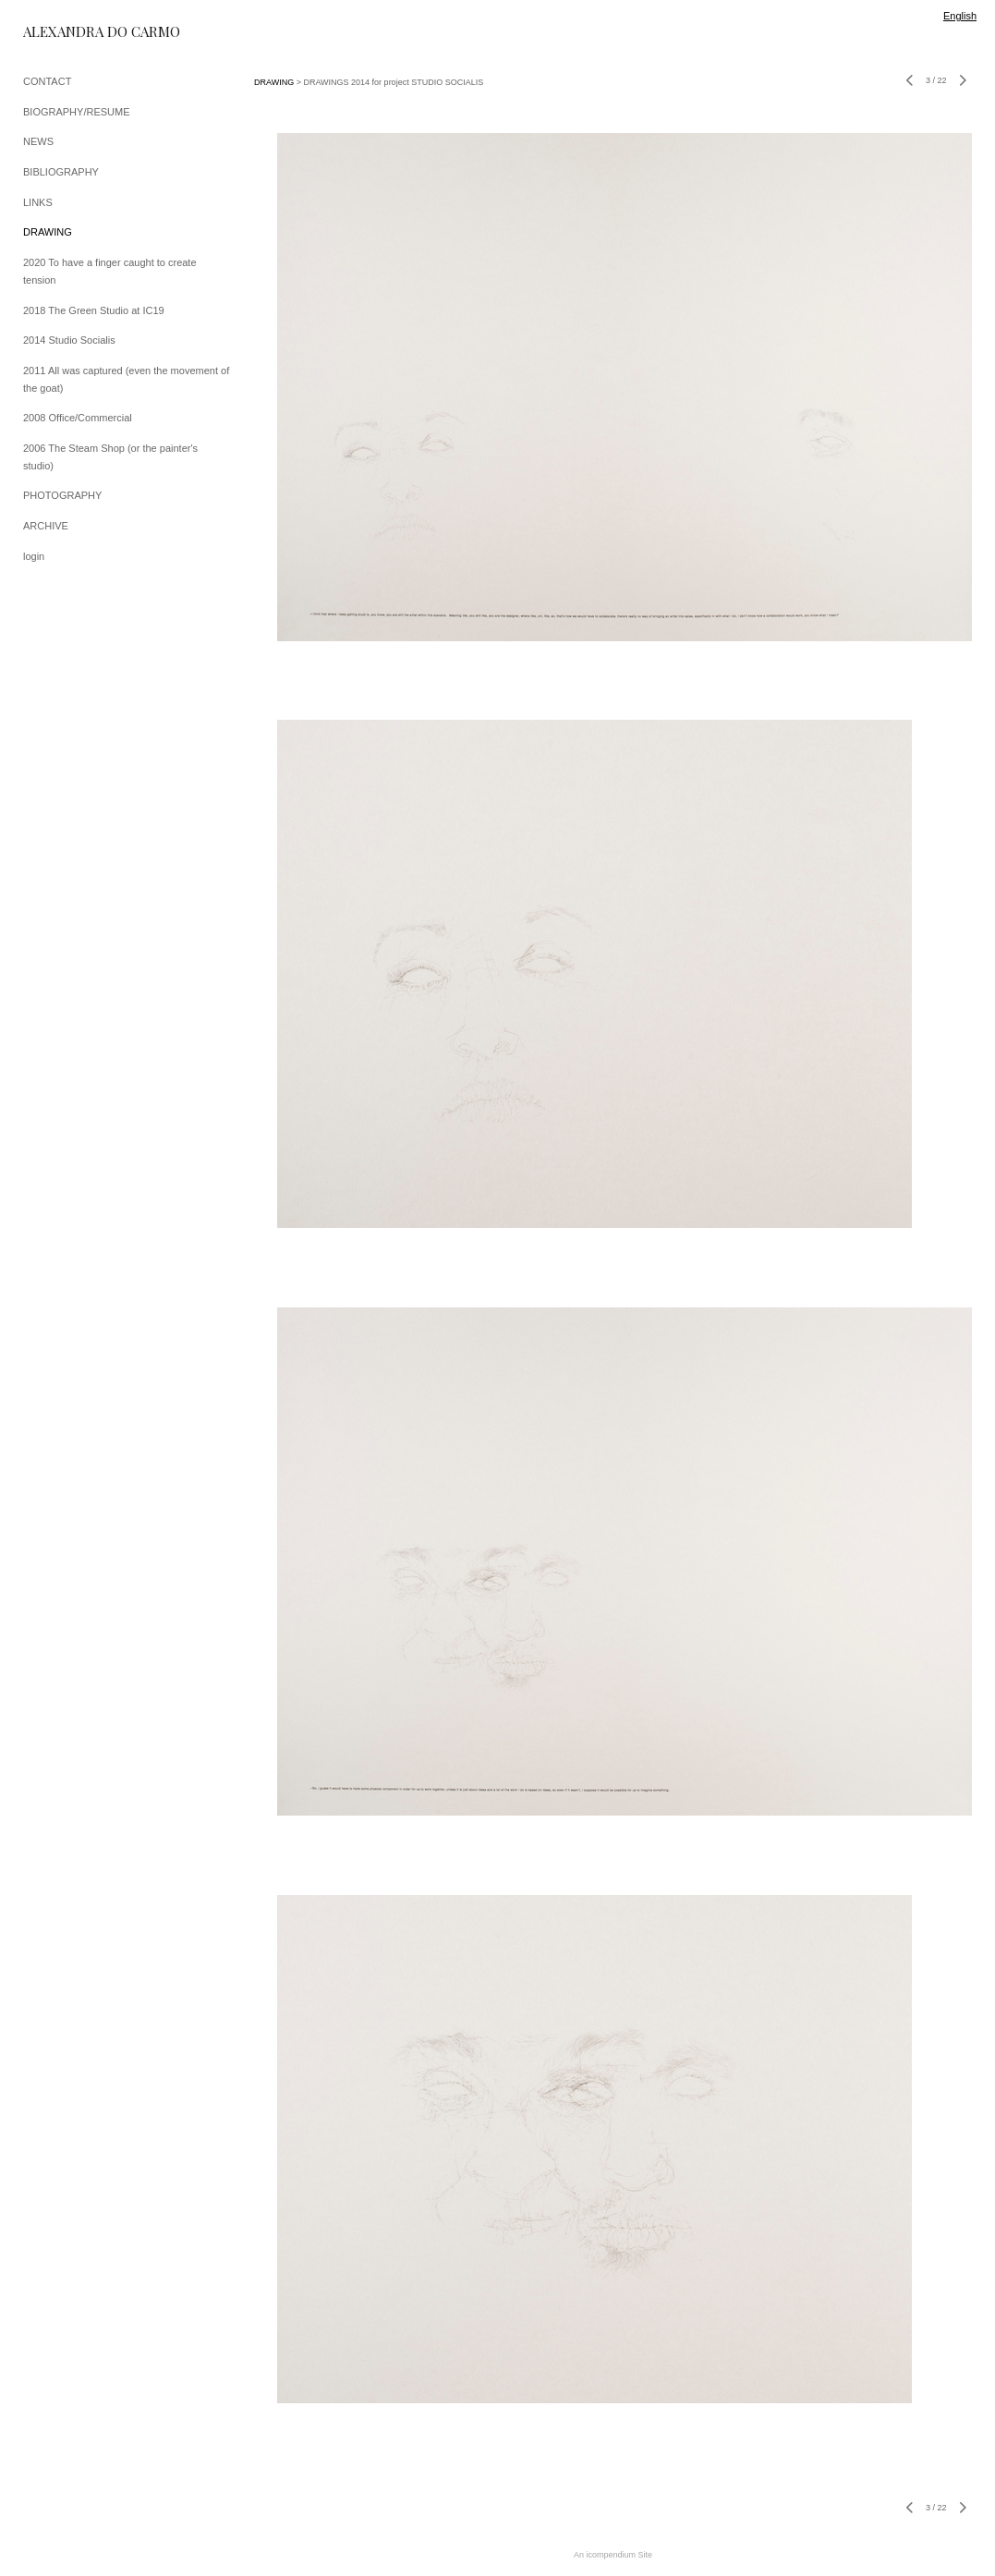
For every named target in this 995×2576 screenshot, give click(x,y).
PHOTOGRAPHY (62, 495)
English (960, 15)
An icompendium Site (613, 2554)
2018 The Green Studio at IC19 (93, 310)
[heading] (69, 32)
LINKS (38, 202)
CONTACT (47, 81)
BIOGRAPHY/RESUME (76, 111)
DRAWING (47, 231)
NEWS (38, 141)
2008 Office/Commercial (77, 417)
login (33, 556)
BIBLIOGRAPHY (61, 171)
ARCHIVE (45, 525)
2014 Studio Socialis (69, 340)
